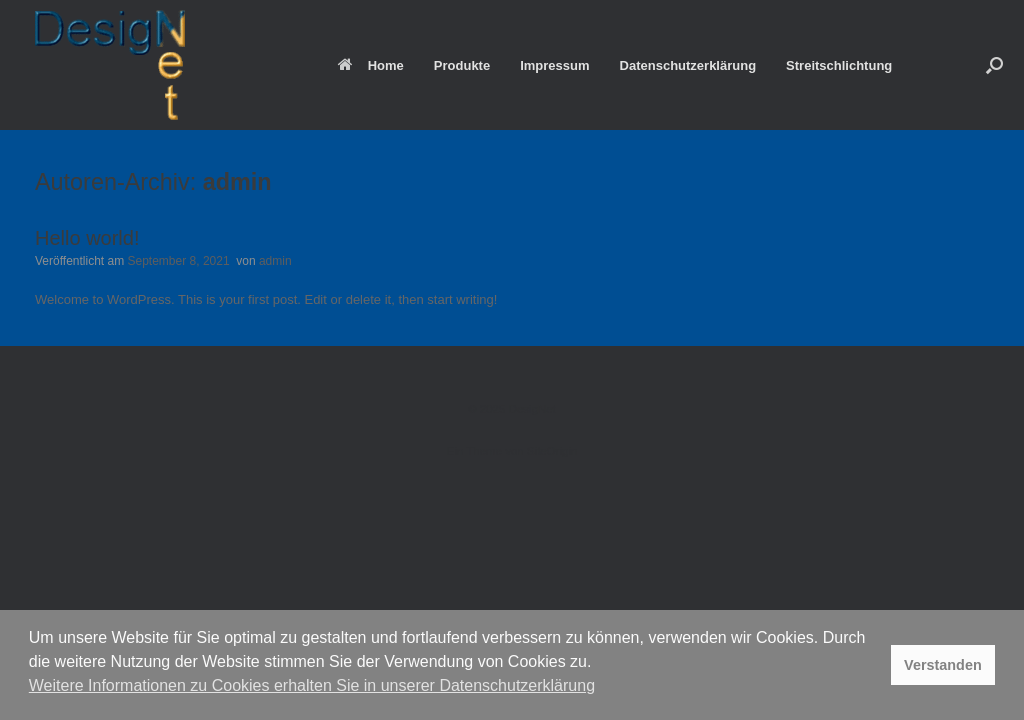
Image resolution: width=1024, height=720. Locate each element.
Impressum (554, 65)
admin (237, 182)
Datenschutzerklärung (688, 65)
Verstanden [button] (943, 665)
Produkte (462, 65)
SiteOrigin (552, 451)
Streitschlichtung (839, 65)
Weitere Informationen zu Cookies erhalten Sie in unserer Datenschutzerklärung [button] (312, 685)
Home (371, 65)
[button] (994, 65)
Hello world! (87, 238)
